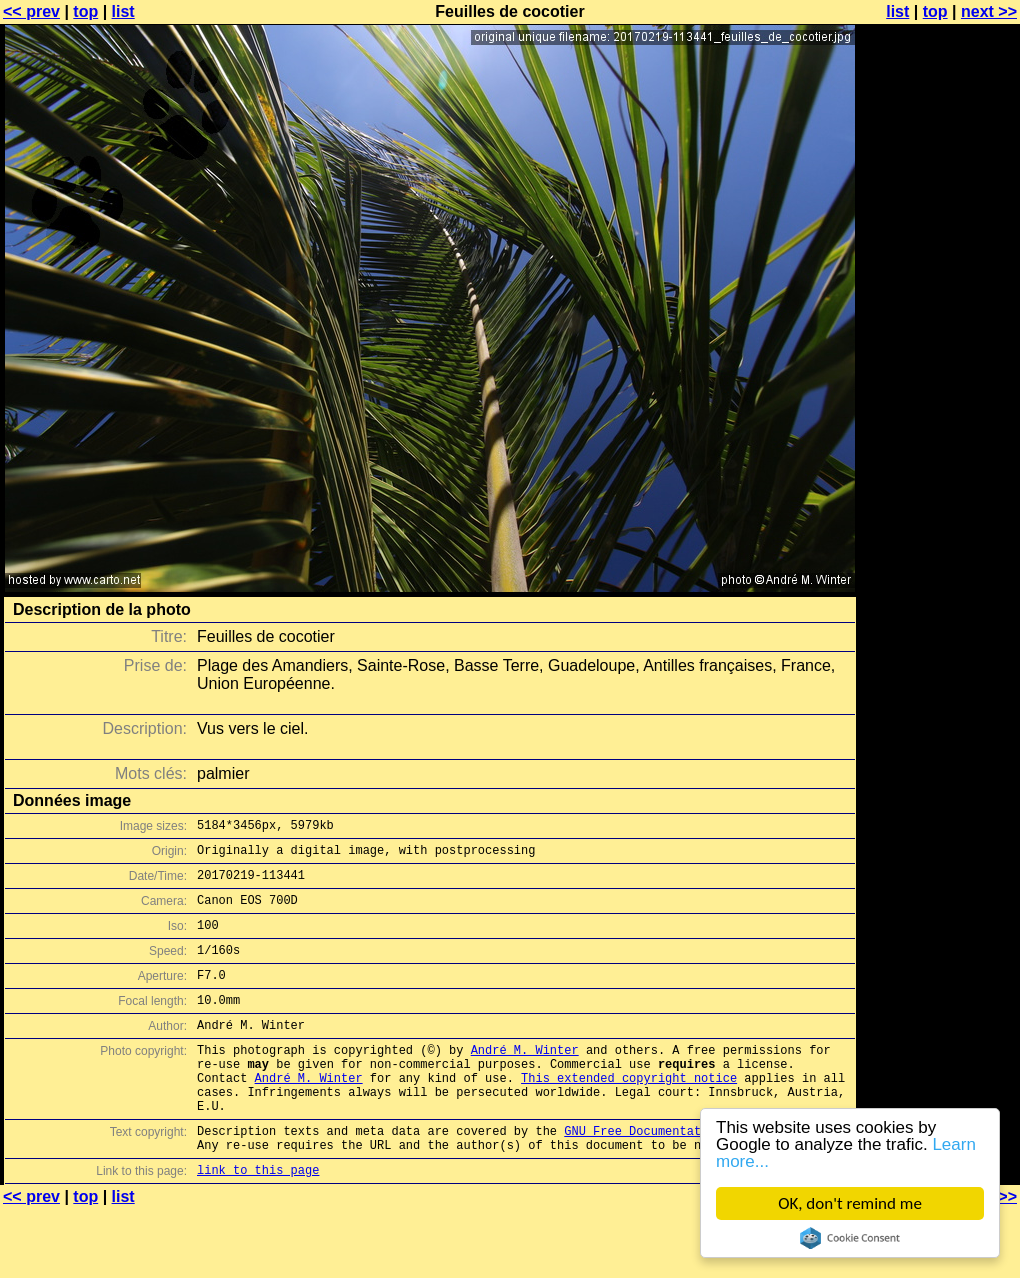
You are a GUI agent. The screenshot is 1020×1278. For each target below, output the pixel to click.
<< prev (31, 11)
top (85, 11)
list (123, 11)
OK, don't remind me (850, 1203)
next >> (989, 11)
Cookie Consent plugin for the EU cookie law (850, 1238)
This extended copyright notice (629, 1113)
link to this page (258, 1220)
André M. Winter (525, 1079)
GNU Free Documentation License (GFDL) (697, 1175)
